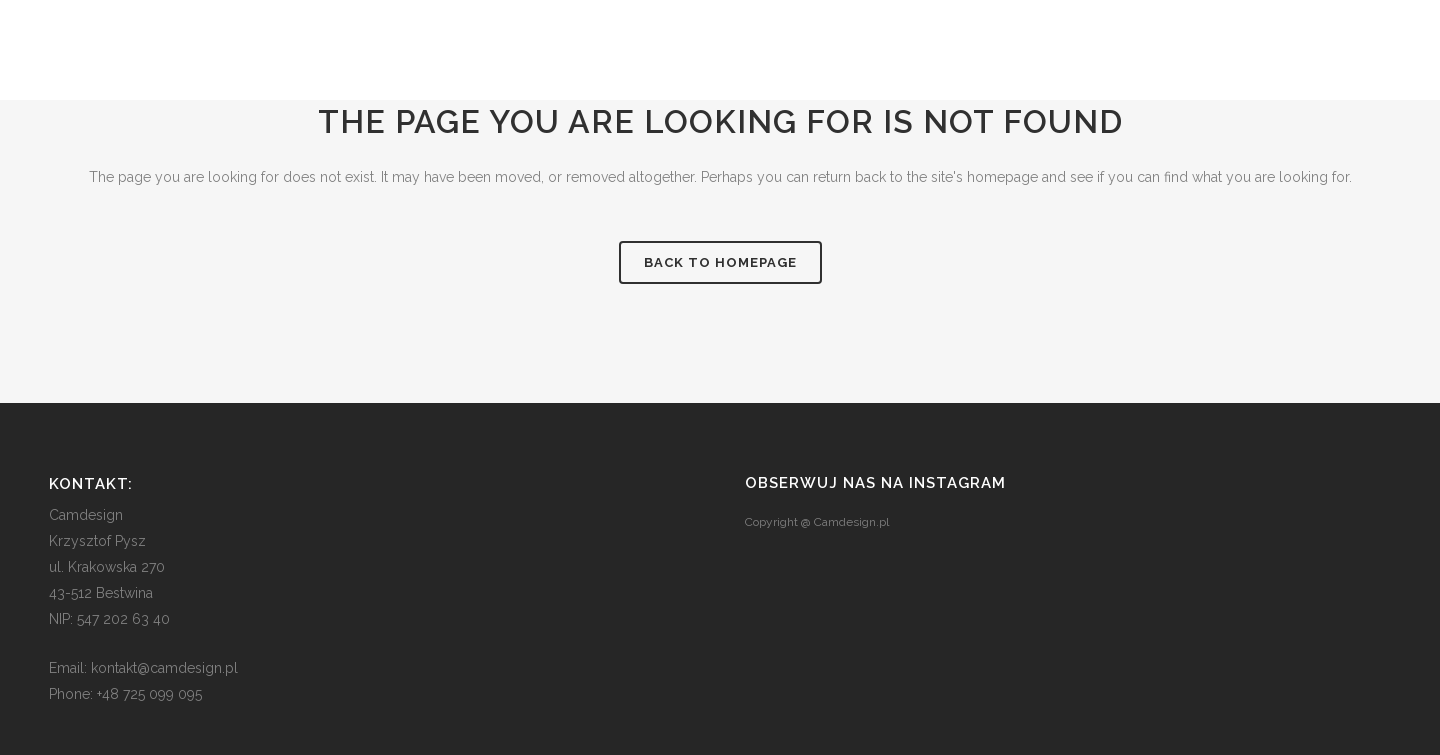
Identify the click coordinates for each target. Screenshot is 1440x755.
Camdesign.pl (851, 522)
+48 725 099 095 (149, 694)
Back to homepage (720, 262)
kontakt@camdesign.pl (164, 668)
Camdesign (86, 515)
